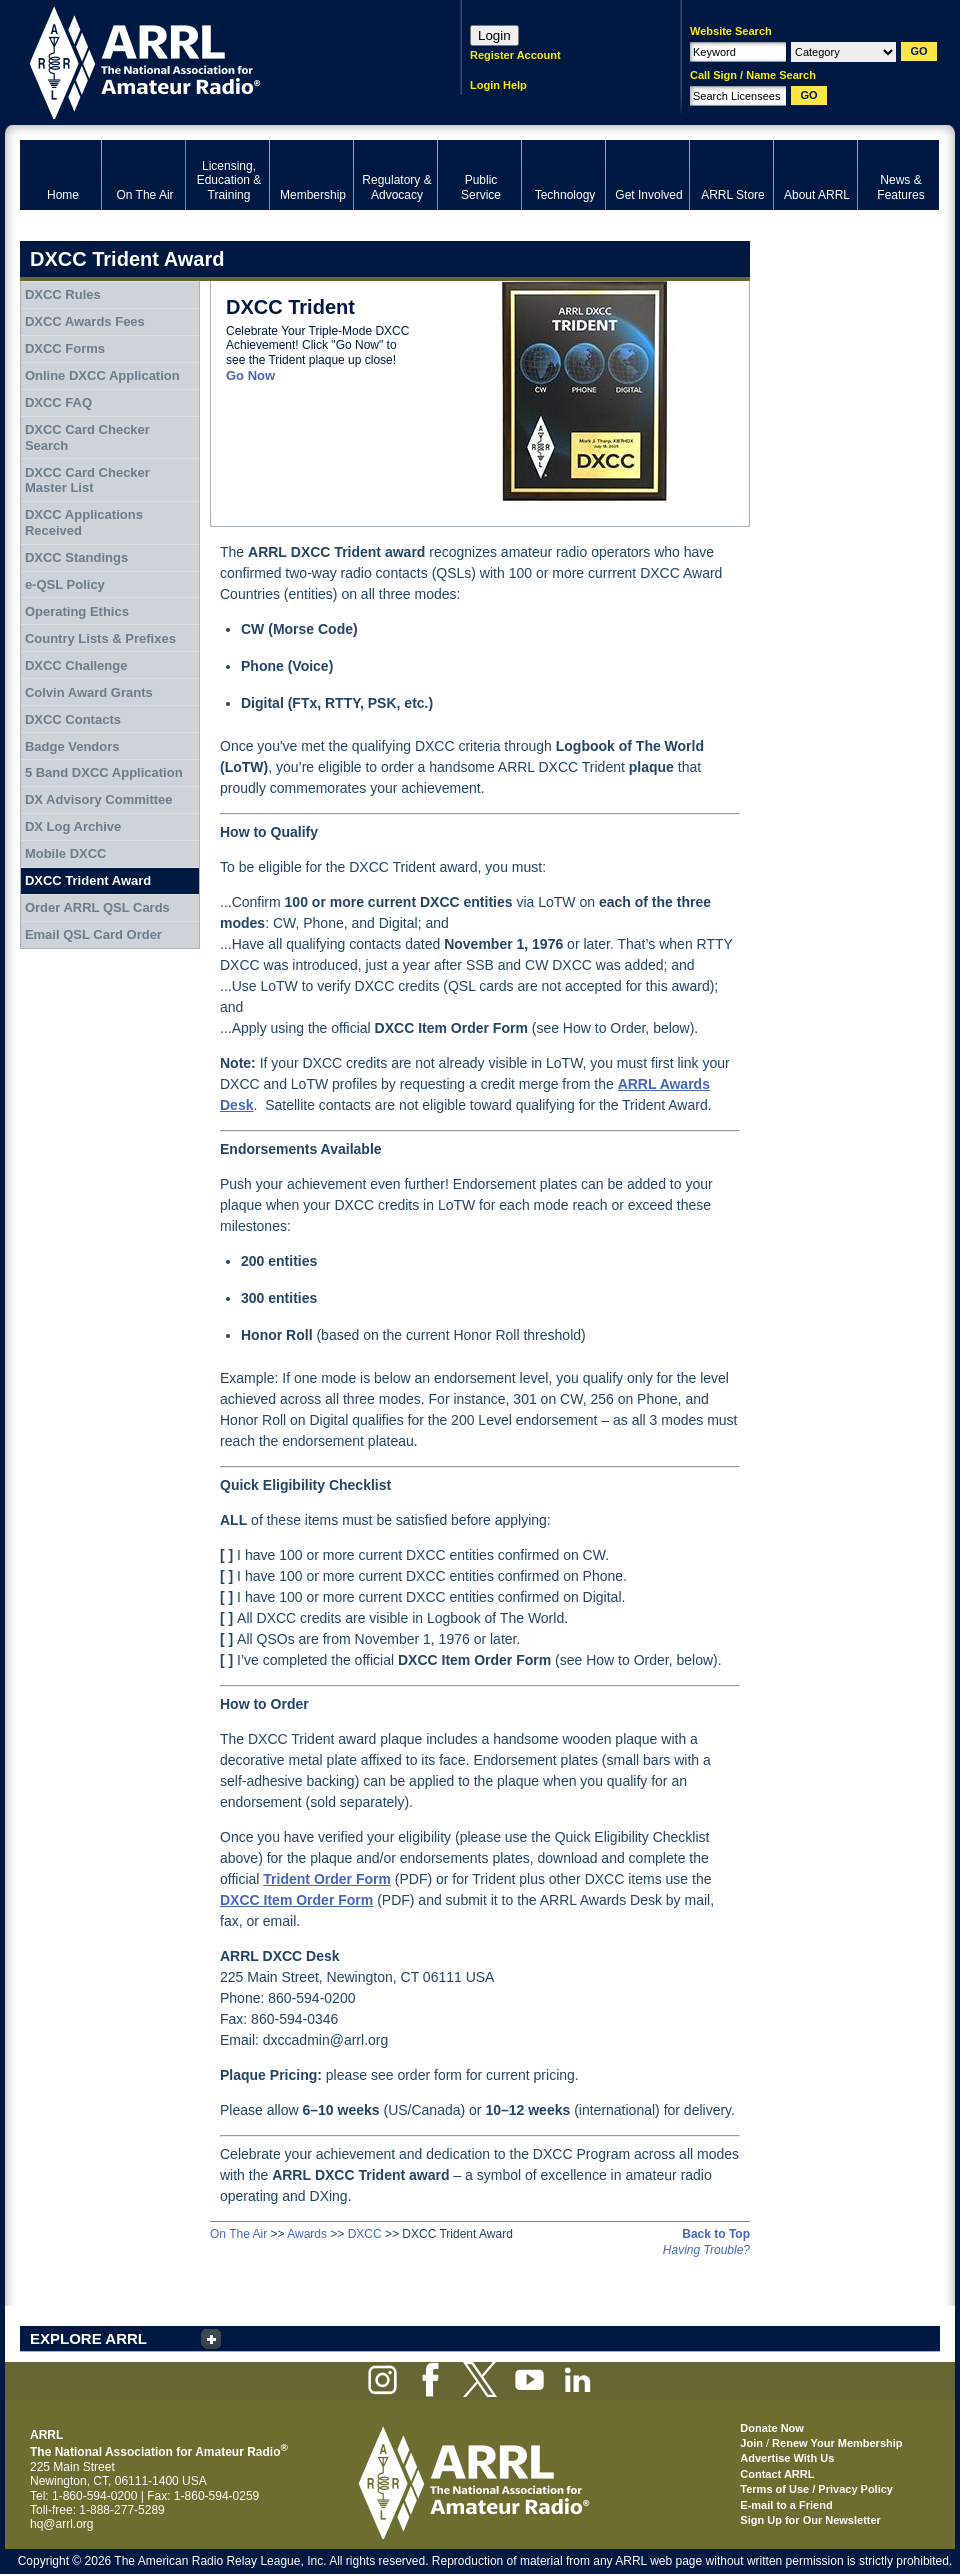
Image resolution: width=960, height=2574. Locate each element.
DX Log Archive (73, 826)
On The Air (238, 2234)
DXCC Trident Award (88, 880)
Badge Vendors (72, 746)
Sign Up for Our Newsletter (810, 2520)
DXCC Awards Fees (85, 321)
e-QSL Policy (65, 584)
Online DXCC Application (102, 375)
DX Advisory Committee (99, 799)
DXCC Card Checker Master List (87, 480)
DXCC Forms (65, 348)
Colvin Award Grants (89, 692)
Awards (307, 2234)
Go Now (250, 375)
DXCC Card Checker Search (87, 437)
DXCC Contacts (73, 719)
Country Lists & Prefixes (100, 638)
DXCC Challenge (76, 665)
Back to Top (716, 2234)
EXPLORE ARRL (88, 2338)
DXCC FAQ (58, 402)
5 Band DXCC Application (104, 772)
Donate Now (772, 2428)
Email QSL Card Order (93, 934)
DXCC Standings (76, 557)
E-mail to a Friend (786, 2505)
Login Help (498, 85)
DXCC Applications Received (84, 522)
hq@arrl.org (62, 2524)
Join (751, 2443)
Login (494, 35)
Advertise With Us (787, 2458)
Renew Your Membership (837, 2443)
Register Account (515, 55)
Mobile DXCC (66, 853)
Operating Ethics (77, 611)
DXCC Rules (63, 294)
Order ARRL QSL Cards (97, 907)
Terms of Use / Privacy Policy (816, 2489)
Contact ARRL (777, 2474)
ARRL (214, 60)
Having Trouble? (706, 2250)
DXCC (365, 2234)
